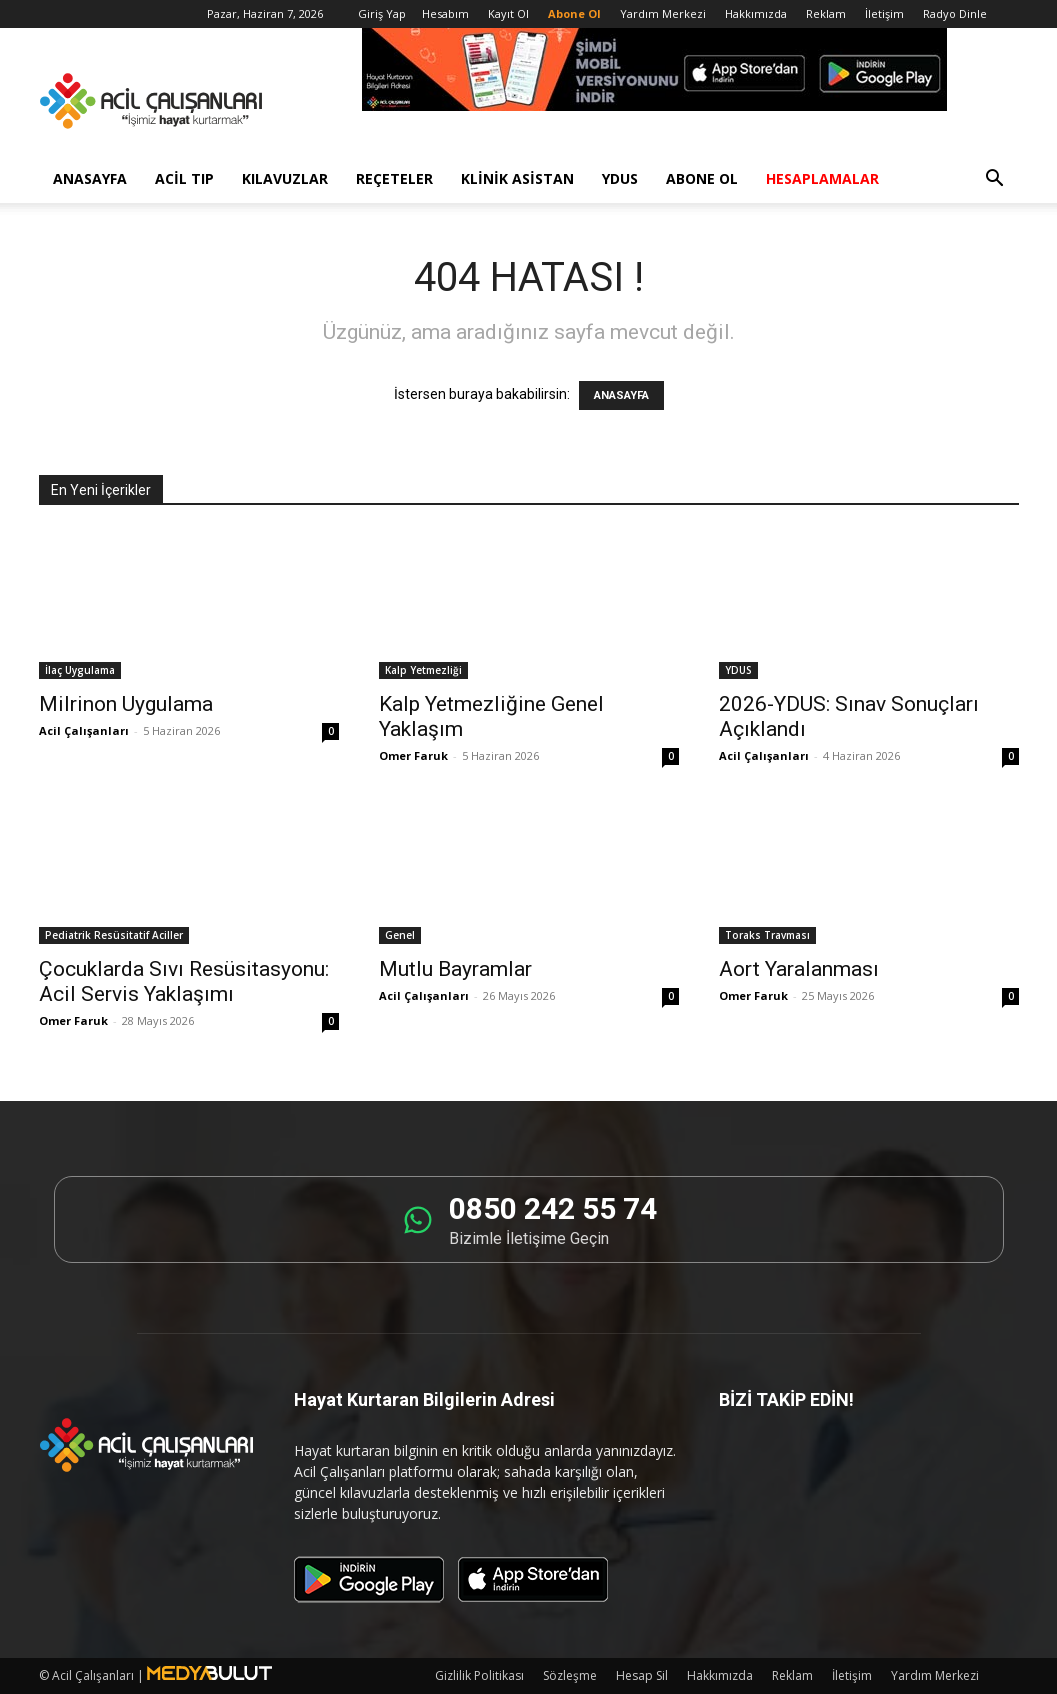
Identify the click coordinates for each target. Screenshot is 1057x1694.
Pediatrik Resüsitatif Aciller (114, 935)
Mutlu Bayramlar (455, 969)
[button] (995, 180)
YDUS (620, 178)
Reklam (826, 13)
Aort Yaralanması (799, 969)
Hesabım (445, 13)
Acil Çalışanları (84, 730)
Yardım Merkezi (663, 13)
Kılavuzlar (285, 178)
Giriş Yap (382, 13)
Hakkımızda (756, 13)
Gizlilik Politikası (479, 1675)
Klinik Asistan (517, 178)
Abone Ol (702, 178)
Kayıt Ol (508, 13)
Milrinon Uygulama (126, 704)
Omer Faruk (413, 755)
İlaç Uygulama (80, 670)
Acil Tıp (184, 178)
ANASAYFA (621, 395)
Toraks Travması (767, 935)
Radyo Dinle (955, 13)
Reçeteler (394, 178)
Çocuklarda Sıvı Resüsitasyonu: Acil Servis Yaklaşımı (184, 981)
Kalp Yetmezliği (423, 670)
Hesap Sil (642, 1675)
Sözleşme (570, 1675)
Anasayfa (90, 178)
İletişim (884, 13)
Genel (400, 935)
